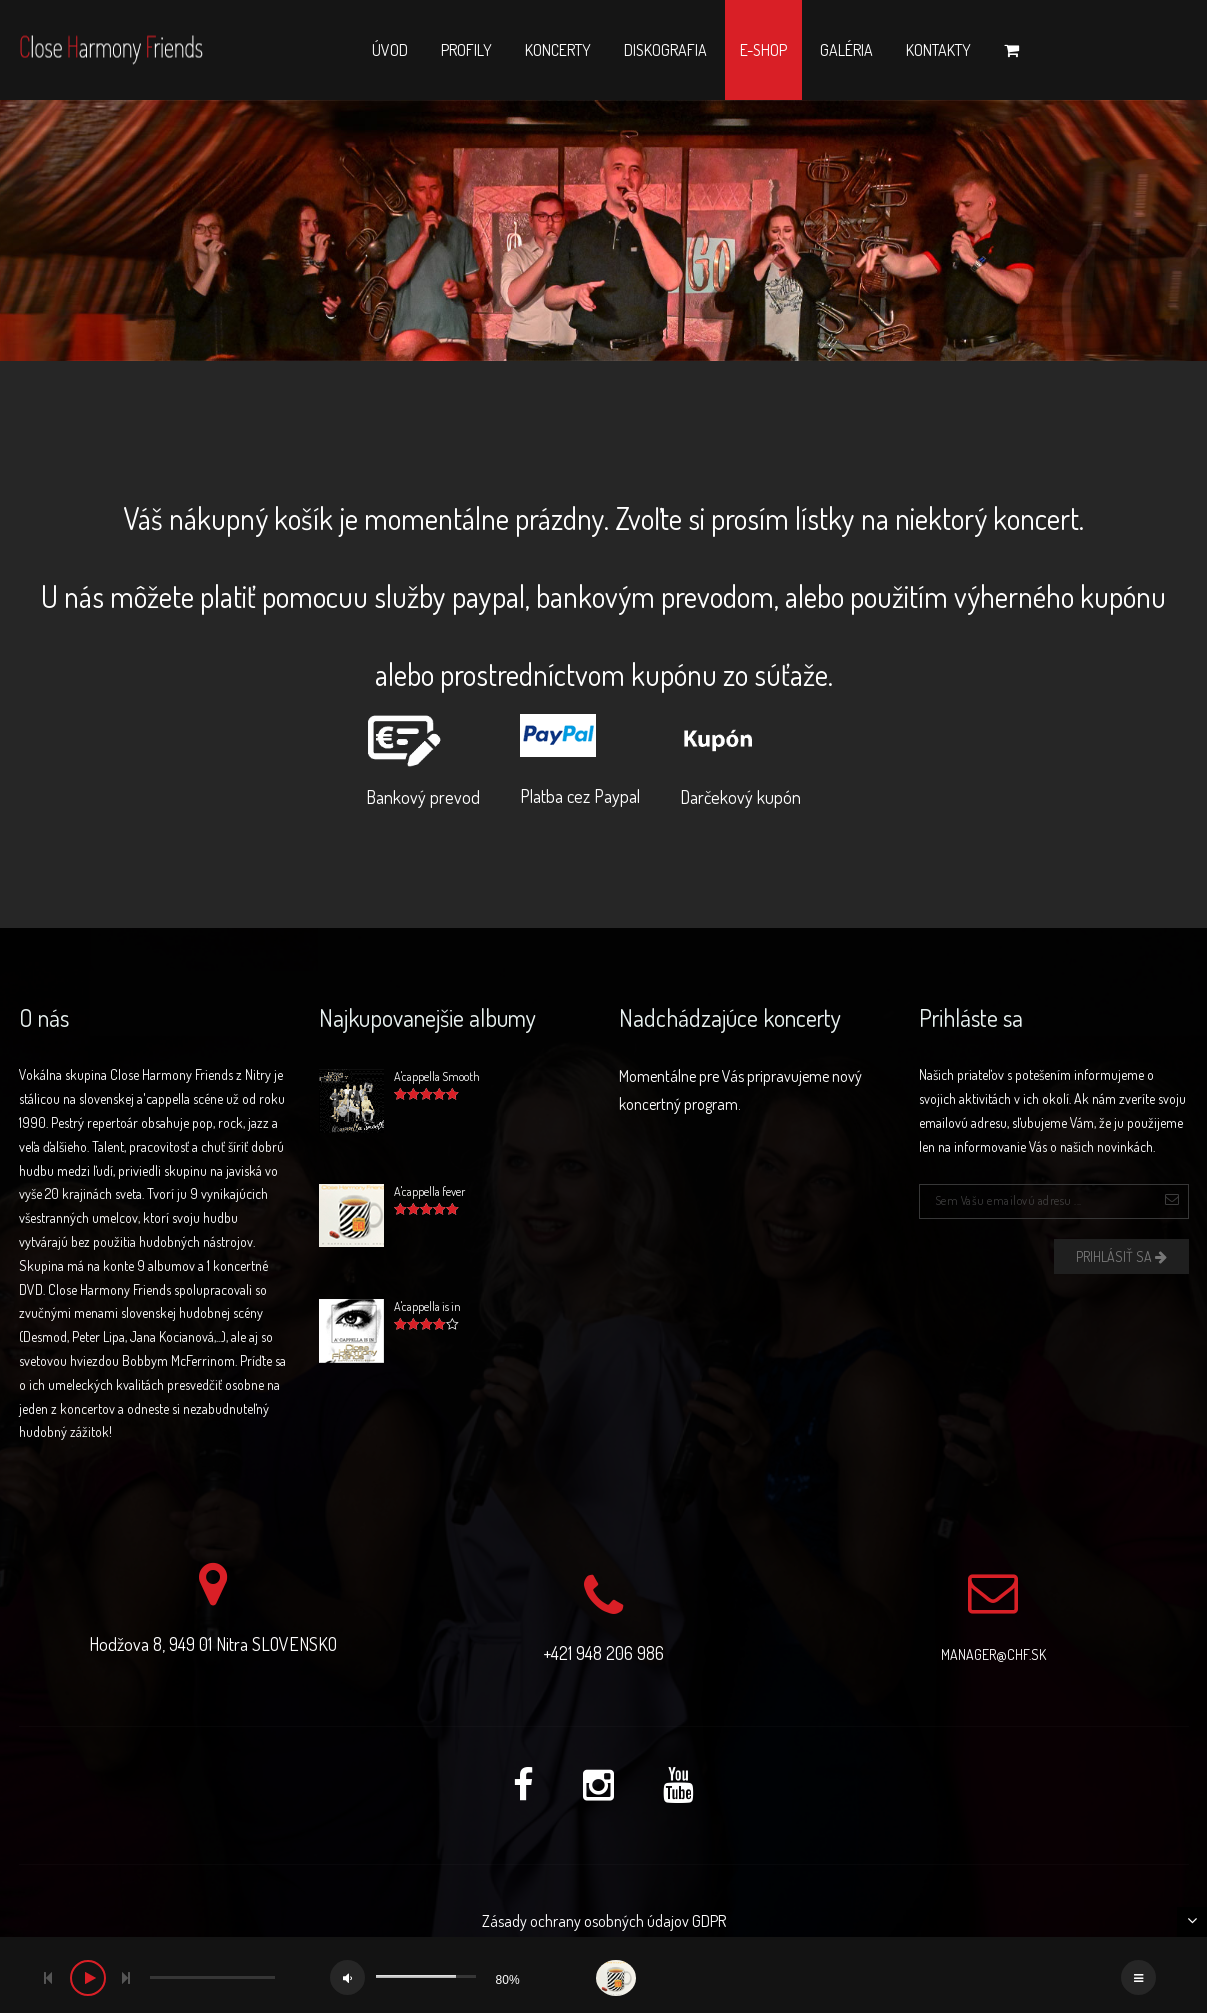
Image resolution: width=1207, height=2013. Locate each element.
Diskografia (665, 50)
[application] (603, 1975)
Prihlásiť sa (1121, 1256)
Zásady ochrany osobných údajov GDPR (604, 1921)
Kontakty (938, 50)
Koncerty (558, 50)
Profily (466, 50)
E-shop (763, 50)
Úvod (390, 50)
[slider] (212, 1977)
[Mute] (347, 1977)
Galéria (846, 50)
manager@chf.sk (993, 1654)
